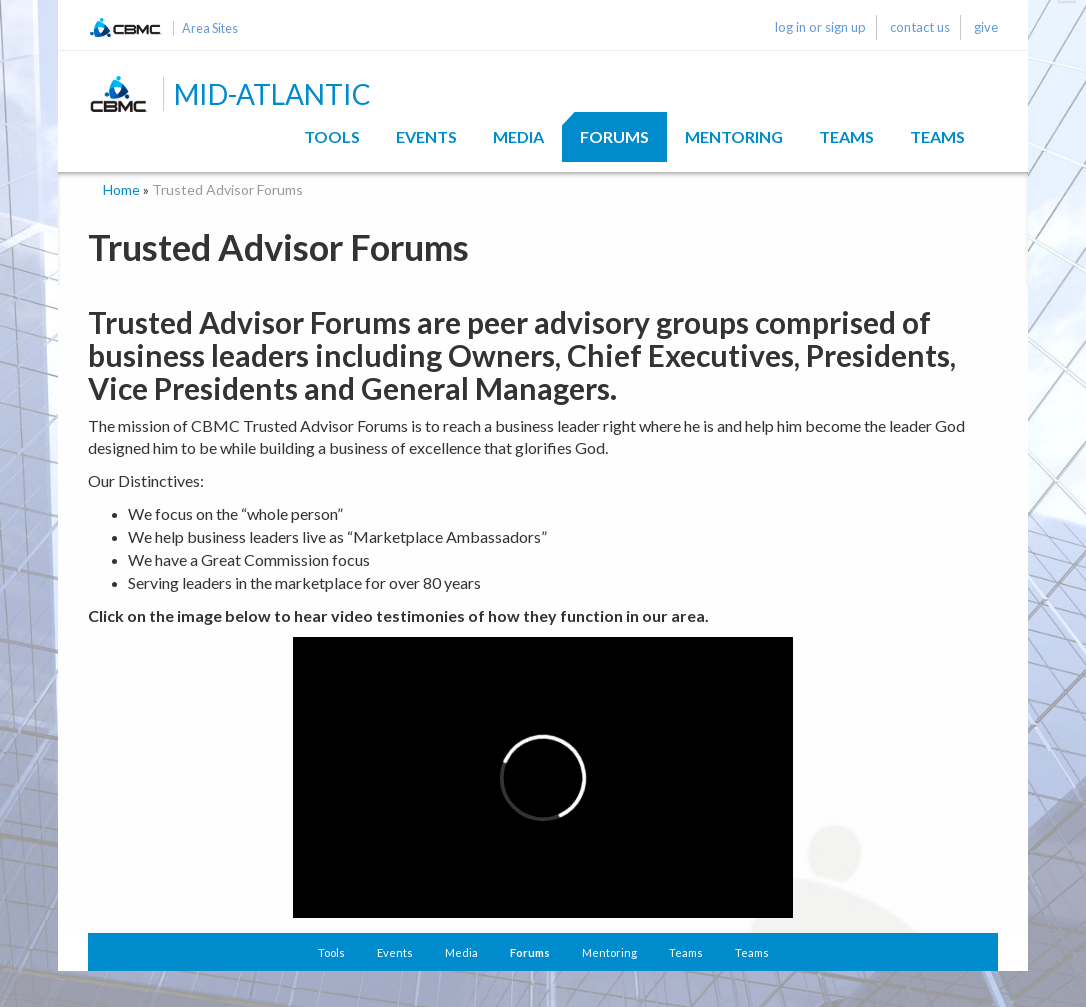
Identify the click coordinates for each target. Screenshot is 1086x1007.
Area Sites (210, 28)
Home (121, 189)
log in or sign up (820, 27)
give (986, 27)
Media (518, 136)
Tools (332, 136)
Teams (846, 136)
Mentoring (734, 136)
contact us (920, 27)
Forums (614, 136)
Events (426, 136)
